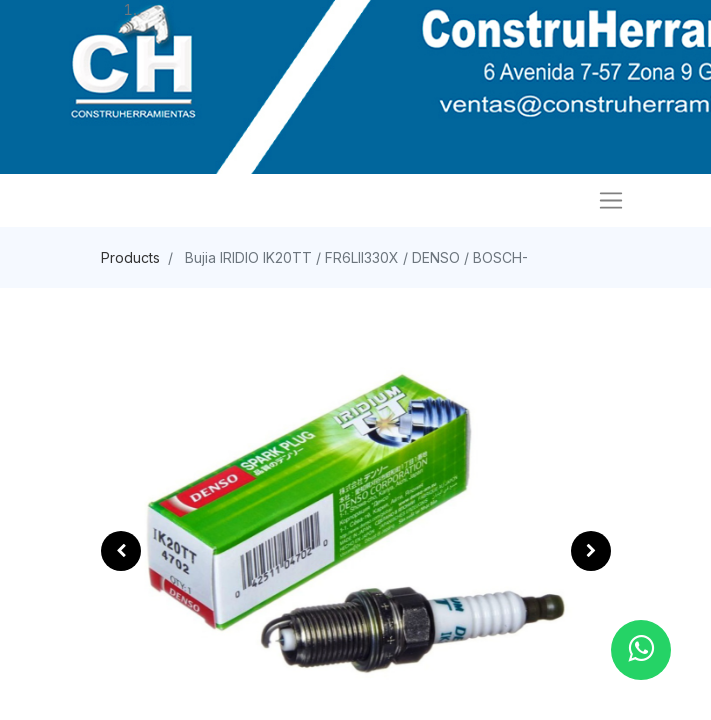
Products (130, 257)
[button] (121, 551)
